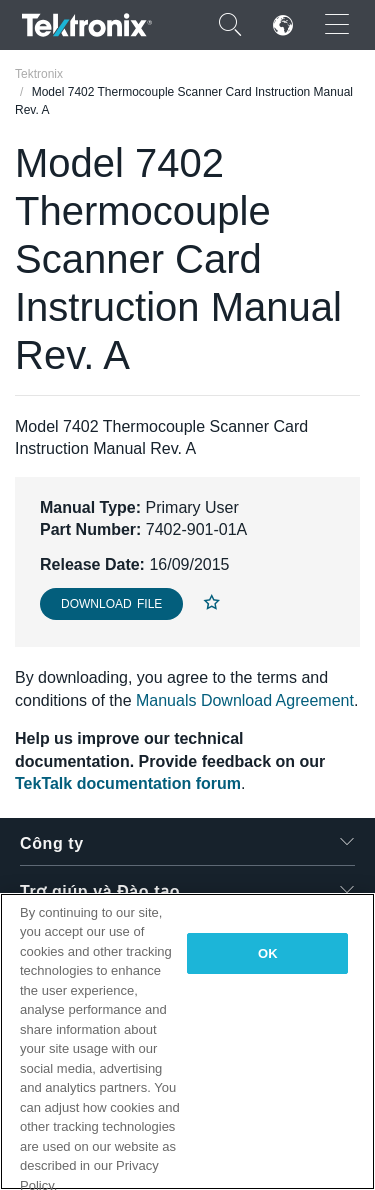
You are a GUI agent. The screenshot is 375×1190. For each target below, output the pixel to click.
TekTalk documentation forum (128, 783)
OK (268, 953)
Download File (111, 604)
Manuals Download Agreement (245, 700)
